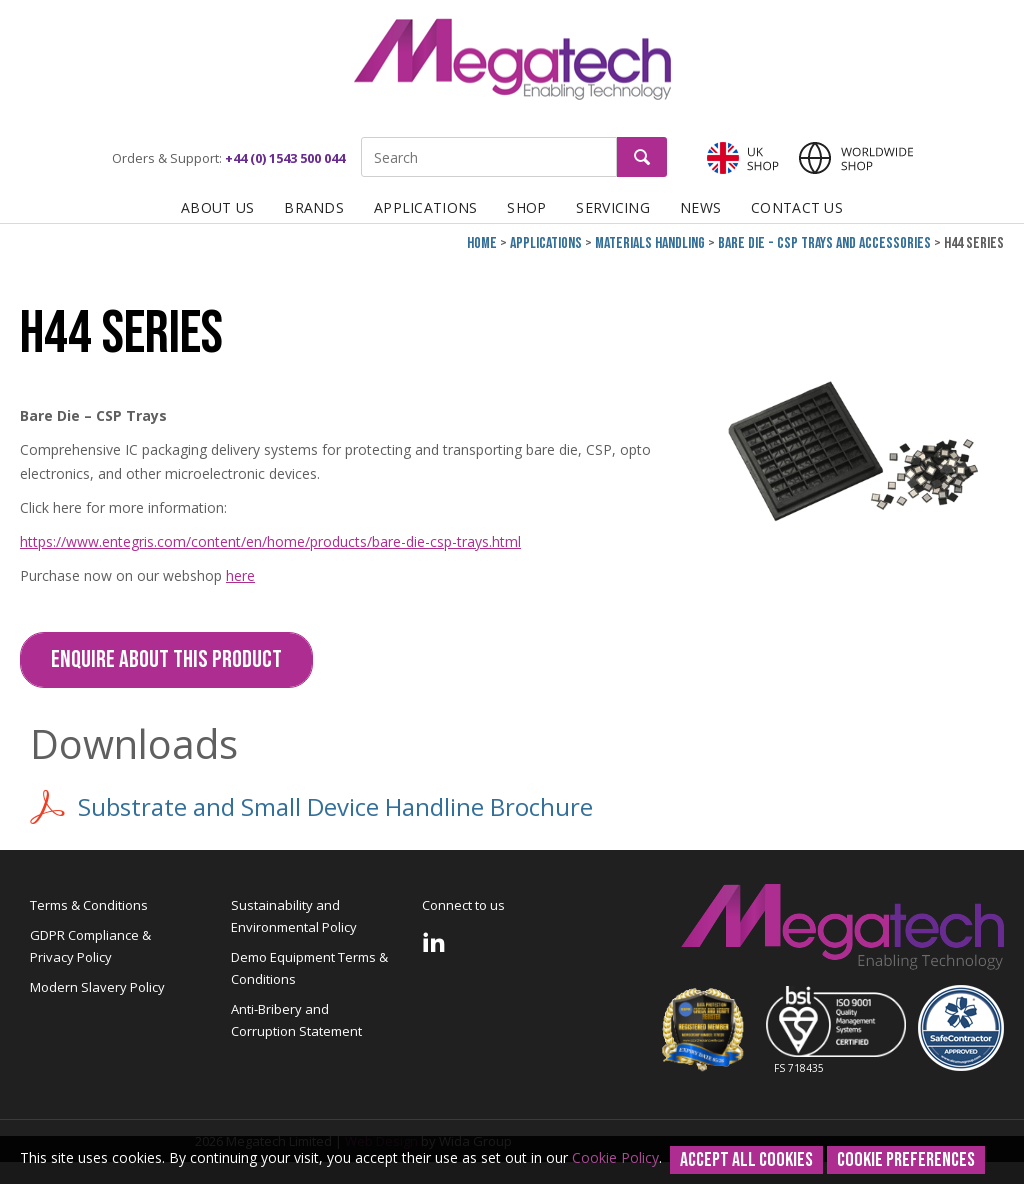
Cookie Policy (615, 1157)
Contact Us (797, 207)
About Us (217, 207)
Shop (526, 207)
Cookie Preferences (906, 1160)
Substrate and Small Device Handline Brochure (311, 807)
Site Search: (361, 137)
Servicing (613, 207)
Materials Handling (650, 243)
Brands (314, 207)
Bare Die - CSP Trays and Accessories (824, 243)
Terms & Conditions (89, 905)
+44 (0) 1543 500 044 (285, 158)
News (700, 207)
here (240, 575)
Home (482, 243)
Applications (425, 207)
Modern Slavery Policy (97, 987)
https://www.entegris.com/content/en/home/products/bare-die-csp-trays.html (270, 541)
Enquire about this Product (166, 659)
